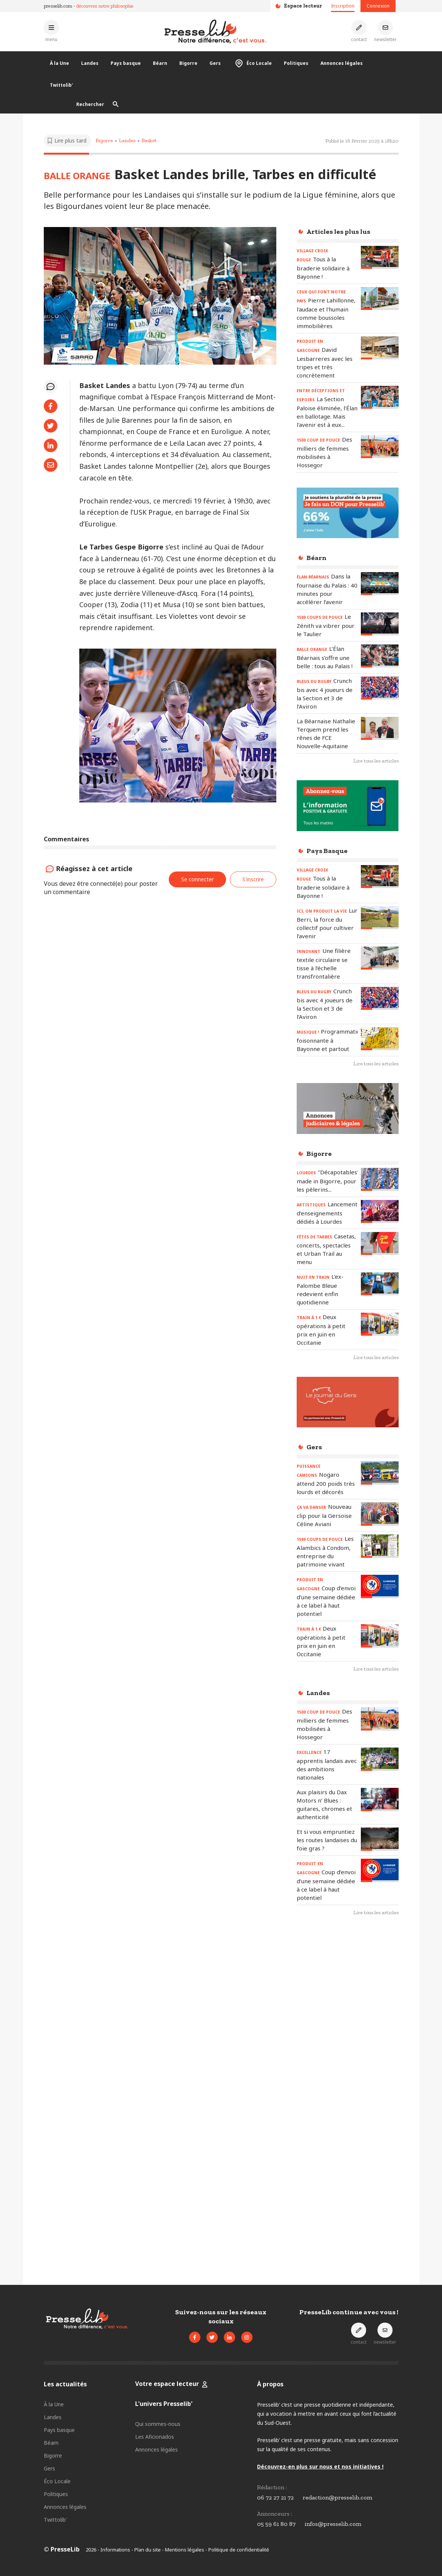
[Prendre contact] (359, 31)
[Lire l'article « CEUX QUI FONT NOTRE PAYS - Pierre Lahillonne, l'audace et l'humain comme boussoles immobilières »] (380, 298)
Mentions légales (184, 2549)
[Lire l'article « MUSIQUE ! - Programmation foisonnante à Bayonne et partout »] (380, 1038)
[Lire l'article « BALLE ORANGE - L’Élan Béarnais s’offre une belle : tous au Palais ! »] (380, 655)
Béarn (160, 63)
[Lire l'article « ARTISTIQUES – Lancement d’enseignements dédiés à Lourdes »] (380, 1211)
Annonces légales (341, 63)
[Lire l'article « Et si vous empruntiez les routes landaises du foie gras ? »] (380, 1838)
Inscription (342, 6)
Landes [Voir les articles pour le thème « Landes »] (127, 140)
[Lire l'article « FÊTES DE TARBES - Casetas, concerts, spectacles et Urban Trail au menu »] (380, 1243)
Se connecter (197, 879)
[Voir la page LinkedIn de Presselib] (229, 2337)
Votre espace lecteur (167, 2383)
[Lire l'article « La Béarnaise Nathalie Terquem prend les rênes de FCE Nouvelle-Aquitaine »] (380, 728)
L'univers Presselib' (164, 2404)
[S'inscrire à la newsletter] (385, 31)
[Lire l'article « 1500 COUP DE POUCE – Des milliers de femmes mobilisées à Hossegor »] (380, 446)
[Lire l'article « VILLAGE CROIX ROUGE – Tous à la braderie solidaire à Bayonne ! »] (380, 257)
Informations (115, 2549)
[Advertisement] (347, 2045)
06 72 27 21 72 (275, 2497)
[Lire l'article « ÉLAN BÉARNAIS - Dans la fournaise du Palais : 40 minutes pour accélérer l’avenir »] (380, 583)
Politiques (296, 63)
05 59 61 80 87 (276, 2523)
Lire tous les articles (376, 761)
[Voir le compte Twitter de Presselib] (212, 2337)
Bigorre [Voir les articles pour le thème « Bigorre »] (104, 140)
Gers (215, 63)
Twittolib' (61, 85)
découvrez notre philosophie (105, 6)
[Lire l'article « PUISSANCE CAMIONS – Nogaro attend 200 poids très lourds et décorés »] (380, 1472)
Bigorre (188, 63)
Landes (90, 63)
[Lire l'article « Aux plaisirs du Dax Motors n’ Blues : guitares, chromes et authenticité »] (380, 1799)
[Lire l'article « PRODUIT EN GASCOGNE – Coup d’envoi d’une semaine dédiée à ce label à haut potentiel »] (380, 1586)
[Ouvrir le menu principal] (51, 31)
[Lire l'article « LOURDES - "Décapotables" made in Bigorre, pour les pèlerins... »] (380, 1179)
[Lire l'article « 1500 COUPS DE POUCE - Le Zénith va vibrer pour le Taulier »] (380, 623)
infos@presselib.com (333, 2523)
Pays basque (126, 63)
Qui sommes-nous (157, 2423)
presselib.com (58, 6)
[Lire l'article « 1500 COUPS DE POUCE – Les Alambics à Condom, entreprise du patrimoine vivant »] (380, 1545)
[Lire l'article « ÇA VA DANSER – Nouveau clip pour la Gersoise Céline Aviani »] (380, 1513)
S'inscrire (253, 879)
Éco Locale (252, 63)
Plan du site (147, 2549)
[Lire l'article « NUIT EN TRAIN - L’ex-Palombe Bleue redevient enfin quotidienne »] (380, 1283)
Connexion (378, 6)
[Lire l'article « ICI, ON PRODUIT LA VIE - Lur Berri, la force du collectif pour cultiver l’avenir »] (380, 917)
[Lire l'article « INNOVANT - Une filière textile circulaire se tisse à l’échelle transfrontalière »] (380, 958)
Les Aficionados (154, 2436)
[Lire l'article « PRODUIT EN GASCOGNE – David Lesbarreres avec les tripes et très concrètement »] (380, 347)
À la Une (59, 63)
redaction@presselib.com (337, 2497)
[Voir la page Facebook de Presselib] (194, 2337)
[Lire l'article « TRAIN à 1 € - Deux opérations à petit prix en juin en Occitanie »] (380, 1324)
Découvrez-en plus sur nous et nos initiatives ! (320, 2466)
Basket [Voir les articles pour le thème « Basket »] (149, 140)
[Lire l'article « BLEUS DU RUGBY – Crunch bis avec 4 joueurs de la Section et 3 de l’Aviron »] (380, 688)
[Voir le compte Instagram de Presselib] (247, 2337)
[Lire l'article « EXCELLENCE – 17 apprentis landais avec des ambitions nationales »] (380, 1759)
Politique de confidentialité (238, 2549)
